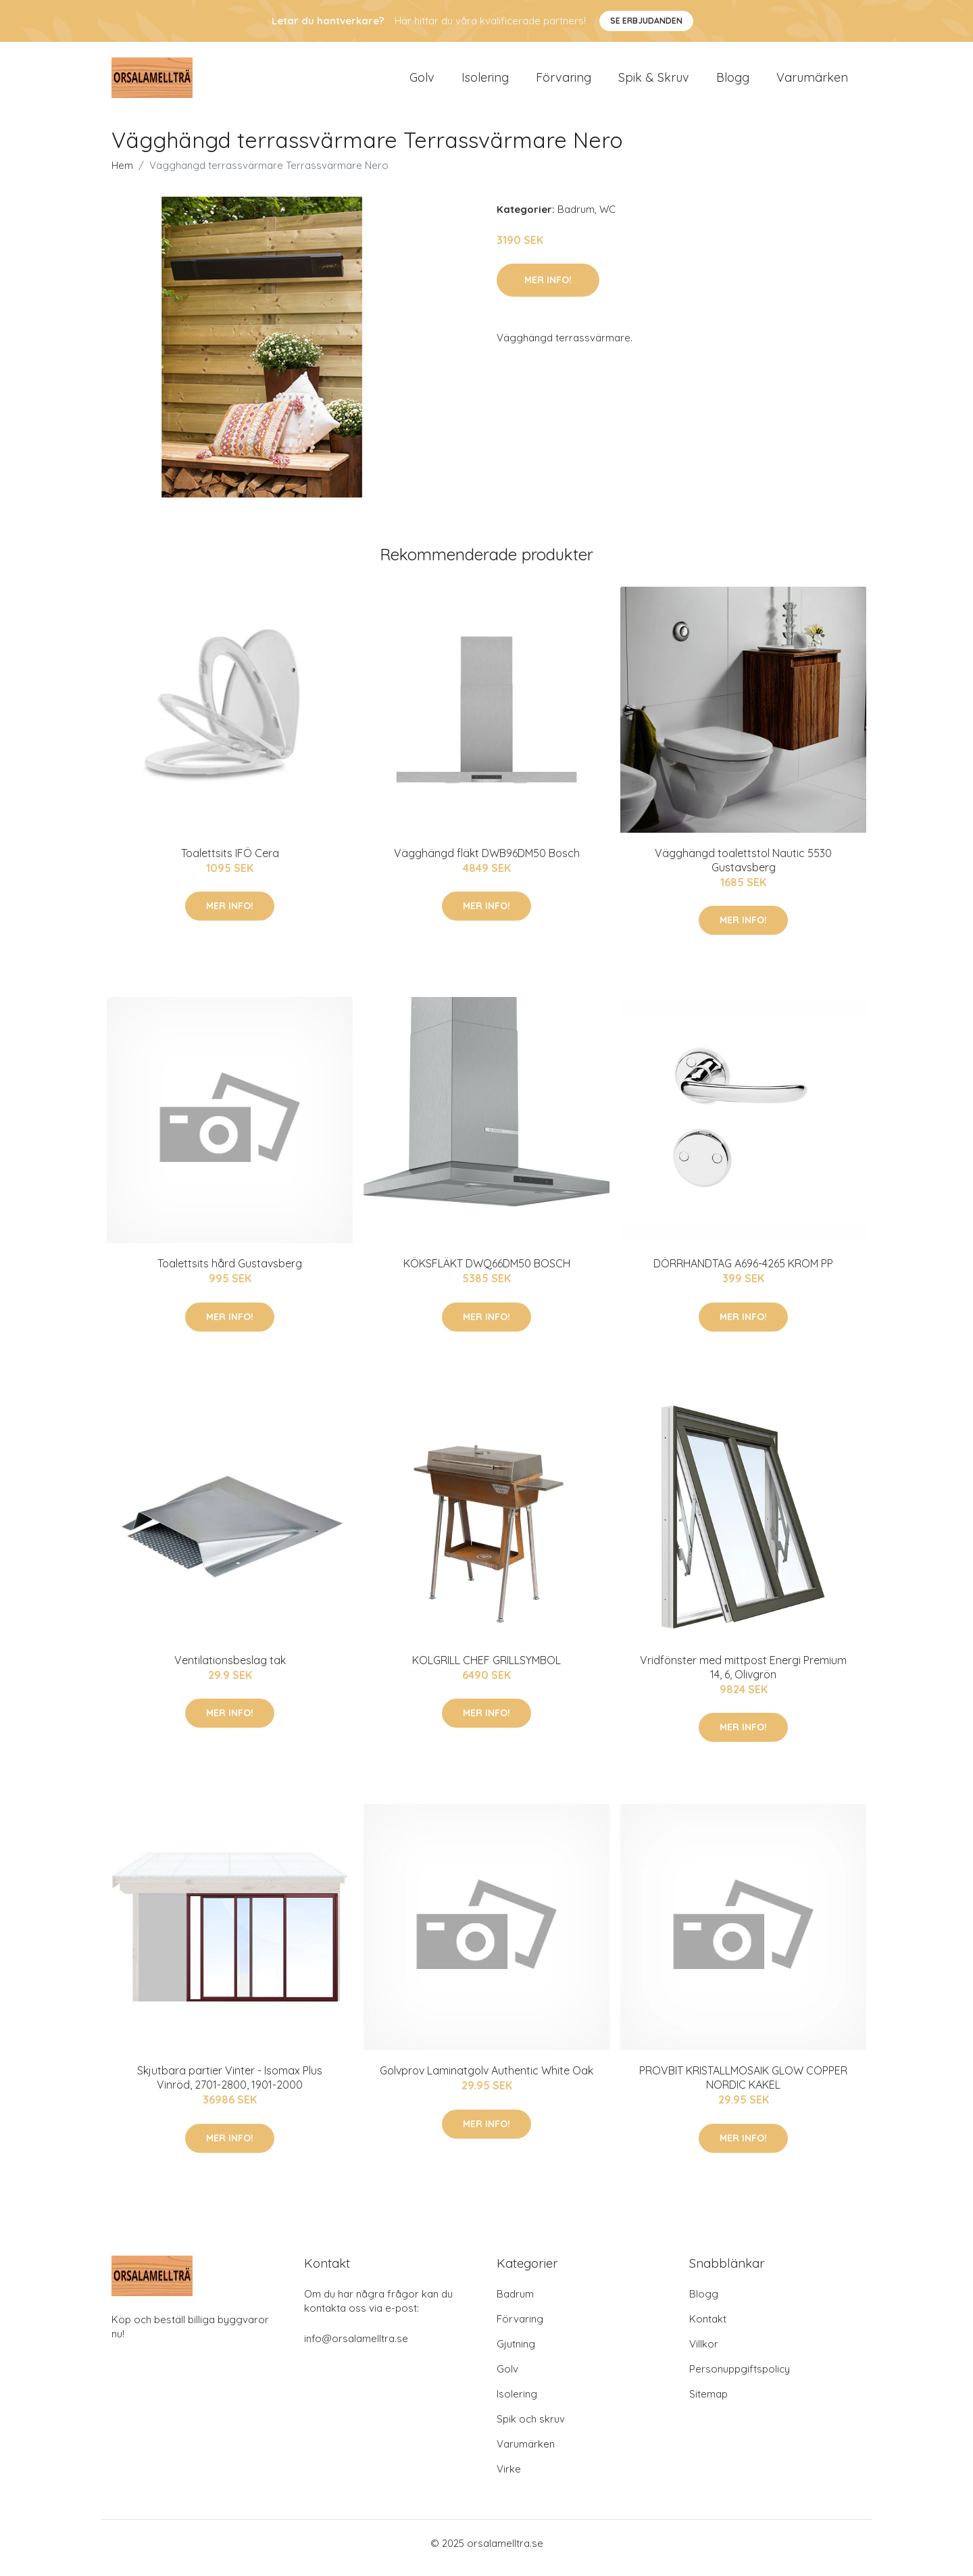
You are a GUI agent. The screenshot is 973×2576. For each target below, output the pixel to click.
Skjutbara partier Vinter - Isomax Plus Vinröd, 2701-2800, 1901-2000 (229, 2087)
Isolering (485, 82)
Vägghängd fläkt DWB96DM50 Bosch (487, 862)
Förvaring (563, 82)
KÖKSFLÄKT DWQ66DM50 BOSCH (486, 1273)
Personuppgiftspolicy (739, 2378)
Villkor (703, 2353)
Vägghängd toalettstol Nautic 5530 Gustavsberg (743, 869)
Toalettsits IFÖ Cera (230, 862)
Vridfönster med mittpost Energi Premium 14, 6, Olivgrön (743, 1677)
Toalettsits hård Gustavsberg (229, 1273)
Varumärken (812, 82)
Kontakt (707, 2328)
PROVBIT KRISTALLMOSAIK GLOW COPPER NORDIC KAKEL (743, 2087)
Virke (509, 2478)
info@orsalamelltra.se (356, 2347)
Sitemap (708, 2403)
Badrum (576, 218)
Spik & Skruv (653, 82)
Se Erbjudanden (646, 21)
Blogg (732, 82)
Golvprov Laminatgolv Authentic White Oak (486, 2080)
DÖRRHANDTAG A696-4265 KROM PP (743, 1273)
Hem (122, 174)
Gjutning (516, 2353)
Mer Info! (548, 289)
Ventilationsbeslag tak (230, 1669)
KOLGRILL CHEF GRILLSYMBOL (486, 1669)
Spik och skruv (531, 2428)
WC (607, 218)
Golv (421, 82)
